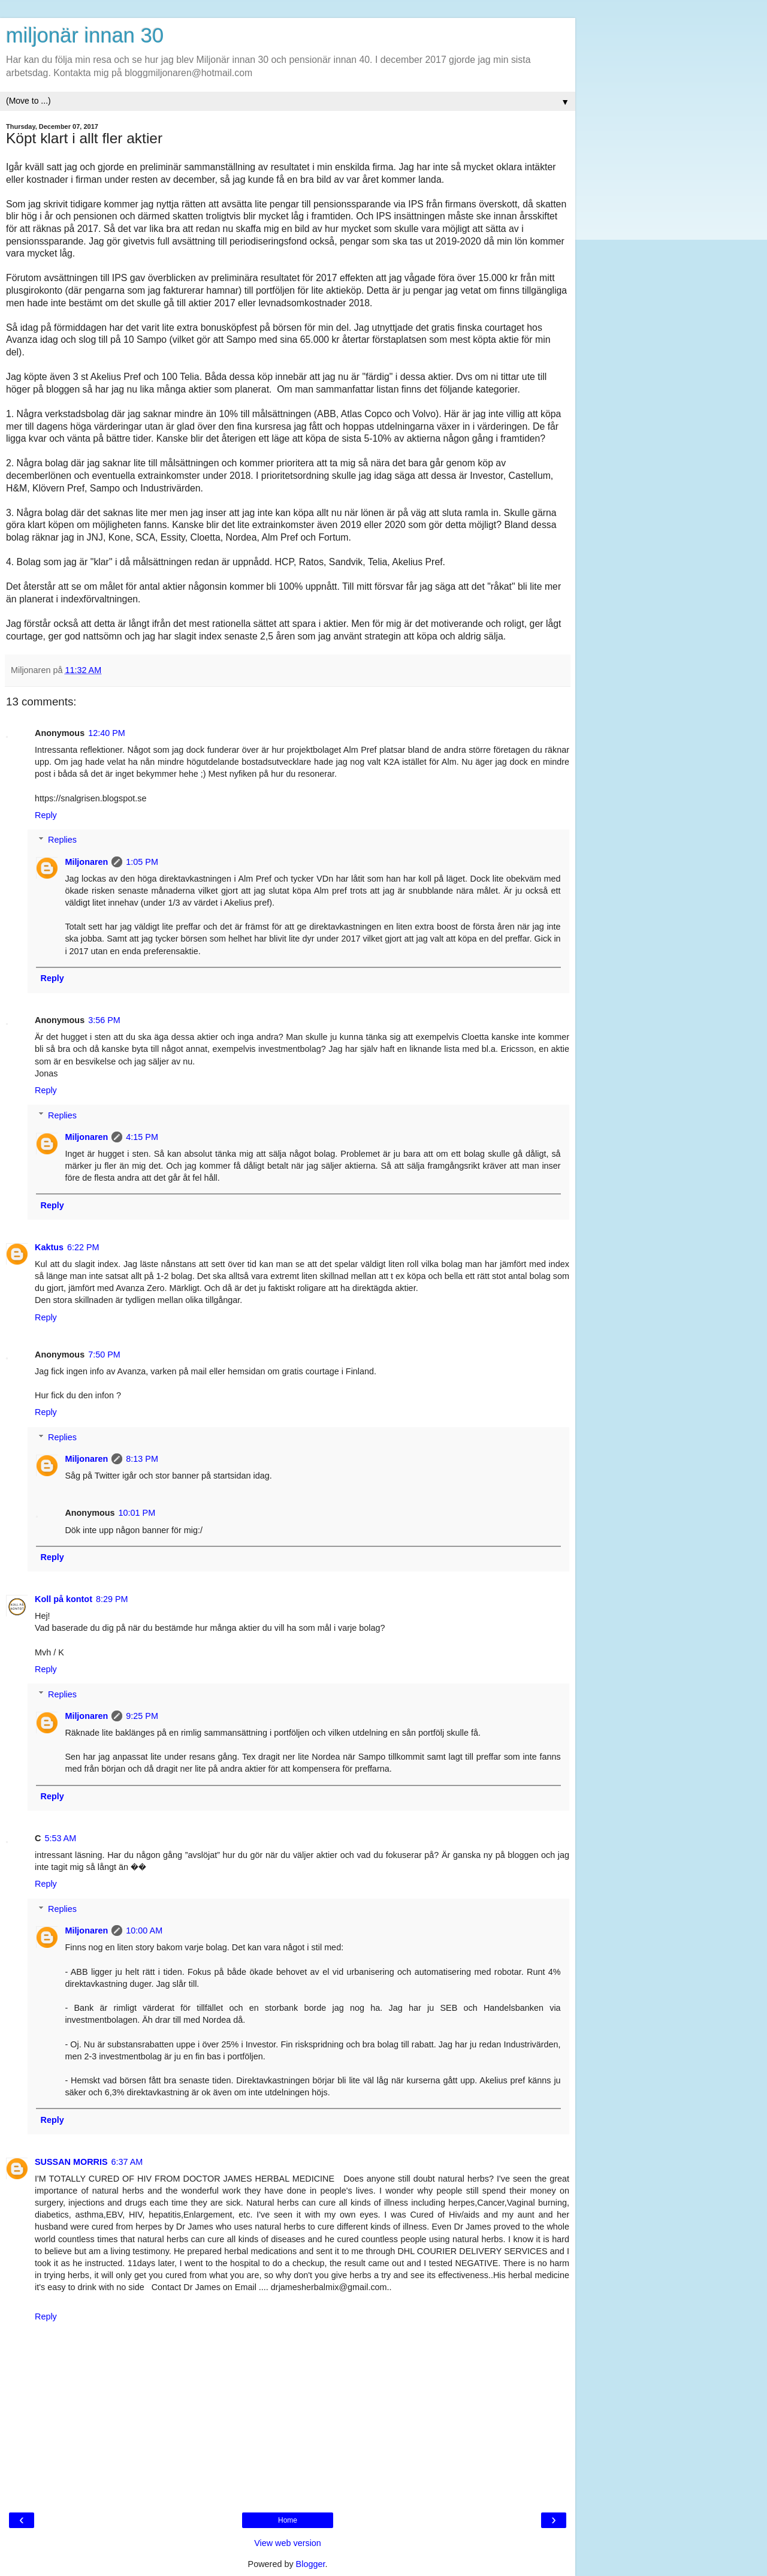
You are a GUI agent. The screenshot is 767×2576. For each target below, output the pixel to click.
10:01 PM (137, 1513)
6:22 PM (83, 1247)
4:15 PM (142, 1137)
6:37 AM (127, 2162)
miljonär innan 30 (85, 35)
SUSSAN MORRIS (71, 2162)
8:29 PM (112, 1599)
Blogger (310, 2564)
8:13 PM (142, 1459)
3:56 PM (104, 1020)
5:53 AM (60, 1838)
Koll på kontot (63, 1599)
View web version (287, 2543)
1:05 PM (142, 862)
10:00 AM (144, 1930)
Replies (62, 839)
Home (287, 2520)
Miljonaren (86, 862)
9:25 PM (142, 1716)
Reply (46, 815)
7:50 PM (104, 1354)
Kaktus (49, 1247)
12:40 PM (106, 733)
